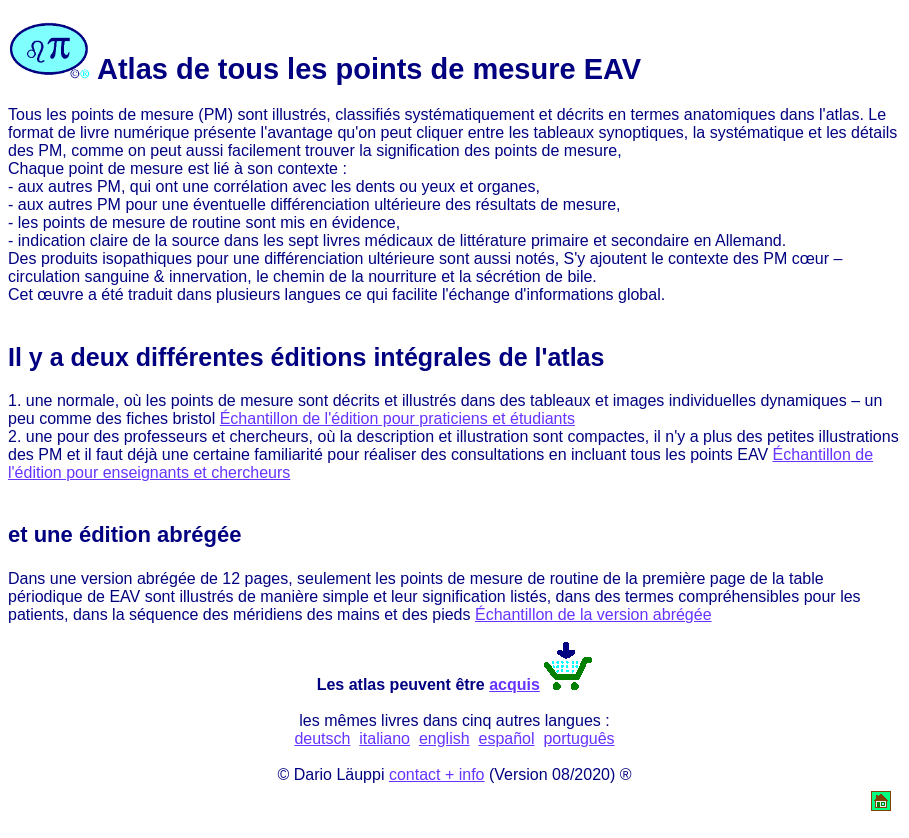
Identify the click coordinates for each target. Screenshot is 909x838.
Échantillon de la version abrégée (593, 614)
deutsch (322, 738)
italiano (384, 738)
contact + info (437, 774)
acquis (514, 684)
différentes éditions (251, 357)
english (444, 738)
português (578, 738)
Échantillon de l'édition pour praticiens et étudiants (397, 418)
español (507, 738)
